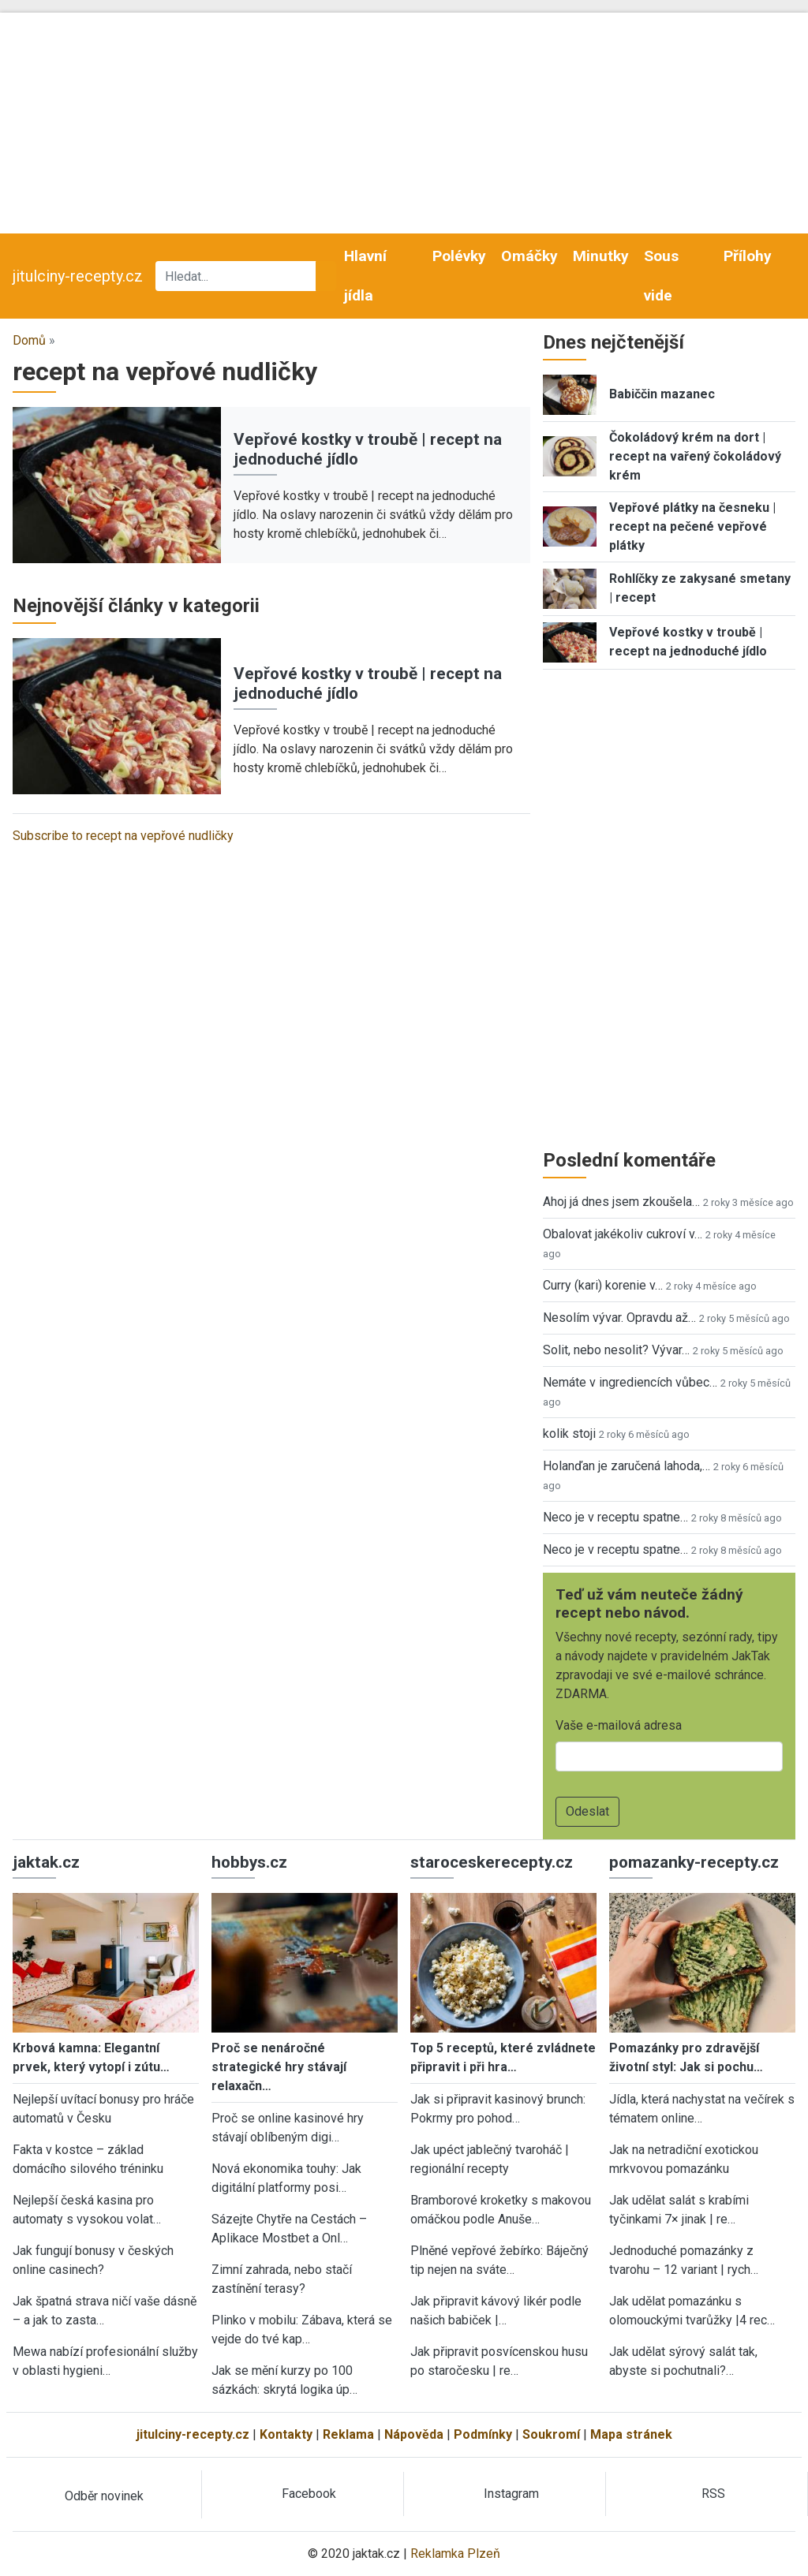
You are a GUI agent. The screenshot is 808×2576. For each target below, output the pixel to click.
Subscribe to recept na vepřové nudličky (123, 835)
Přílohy (748, 256)
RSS (713, 2493)
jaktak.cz (46, 1862)
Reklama (348, 2434)
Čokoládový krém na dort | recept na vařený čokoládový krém (695, 456)
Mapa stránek (631, 2434)
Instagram (511, 2493)
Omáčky (529, 256)
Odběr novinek (104, 2495)
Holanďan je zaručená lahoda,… (626, 1465)
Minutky (601, 256)
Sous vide (661, 275)
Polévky (459, 256)
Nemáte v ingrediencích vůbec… (630, 1382)
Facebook (309, 2493)
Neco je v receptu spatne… (615, 1517)
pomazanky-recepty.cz (694, 1862)
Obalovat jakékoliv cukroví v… (622, 1233)
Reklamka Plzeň (455, 2553)
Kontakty (286, 2434)
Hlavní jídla (365, 275)
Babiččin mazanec (662, 393)
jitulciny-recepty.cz (78, 276)
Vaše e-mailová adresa (619, 1725)
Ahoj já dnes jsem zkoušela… (621, 1201)
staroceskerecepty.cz (491, 1862)
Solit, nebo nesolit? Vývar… (616, 1349)
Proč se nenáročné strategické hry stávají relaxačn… (278, 2066)
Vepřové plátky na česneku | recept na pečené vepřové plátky (692, 526)
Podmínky (483, 2434)
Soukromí (551, 2434)
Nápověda (413, 2434)
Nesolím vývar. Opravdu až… (619, 1317)
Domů (29, 340)
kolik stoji (569, 1433)
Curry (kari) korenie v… (603, 1285)
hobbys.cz (249, 1862)
